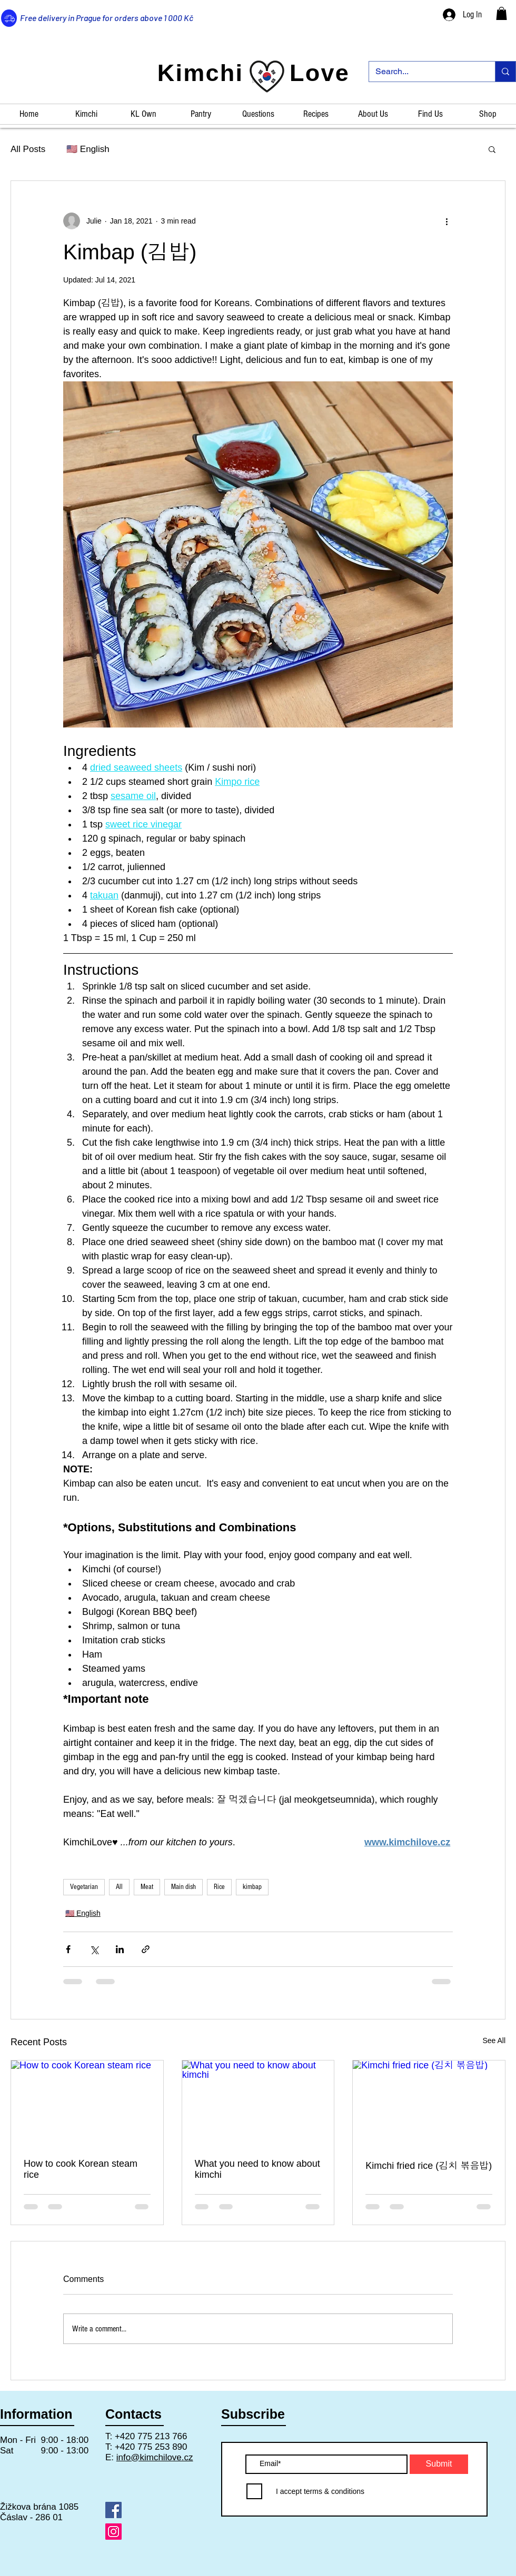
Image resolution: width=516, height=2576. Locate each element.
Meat (147, 1887)
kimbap (252, 1887)
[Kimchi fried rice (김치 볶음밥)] (429, 2103)
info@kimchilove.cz (154, 2457)
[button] (501, 13)
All (119, 1887)
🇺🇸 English (87, 149)
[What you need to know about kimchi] (258, 2103)
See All (493, 2040)
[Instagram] (113, 2531)
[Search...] (424, 72)
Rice (219, 1887)
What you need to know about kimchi (257, 2169)
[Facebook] (113, 2510)
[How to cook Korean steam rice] (87, 2103)
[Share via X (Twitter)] (94, 1949)
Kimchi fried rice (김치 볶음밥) (428, 2165)
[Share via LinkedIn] (120, 1949)
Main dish (183, 1887)
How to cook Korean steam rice (80, 2169)
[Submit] (439, 2464)
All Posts (28, 149)
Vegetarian (84, 1887)
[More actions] (446, 221)
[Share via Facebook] (68, 1949)
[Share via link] (146, 1949)
